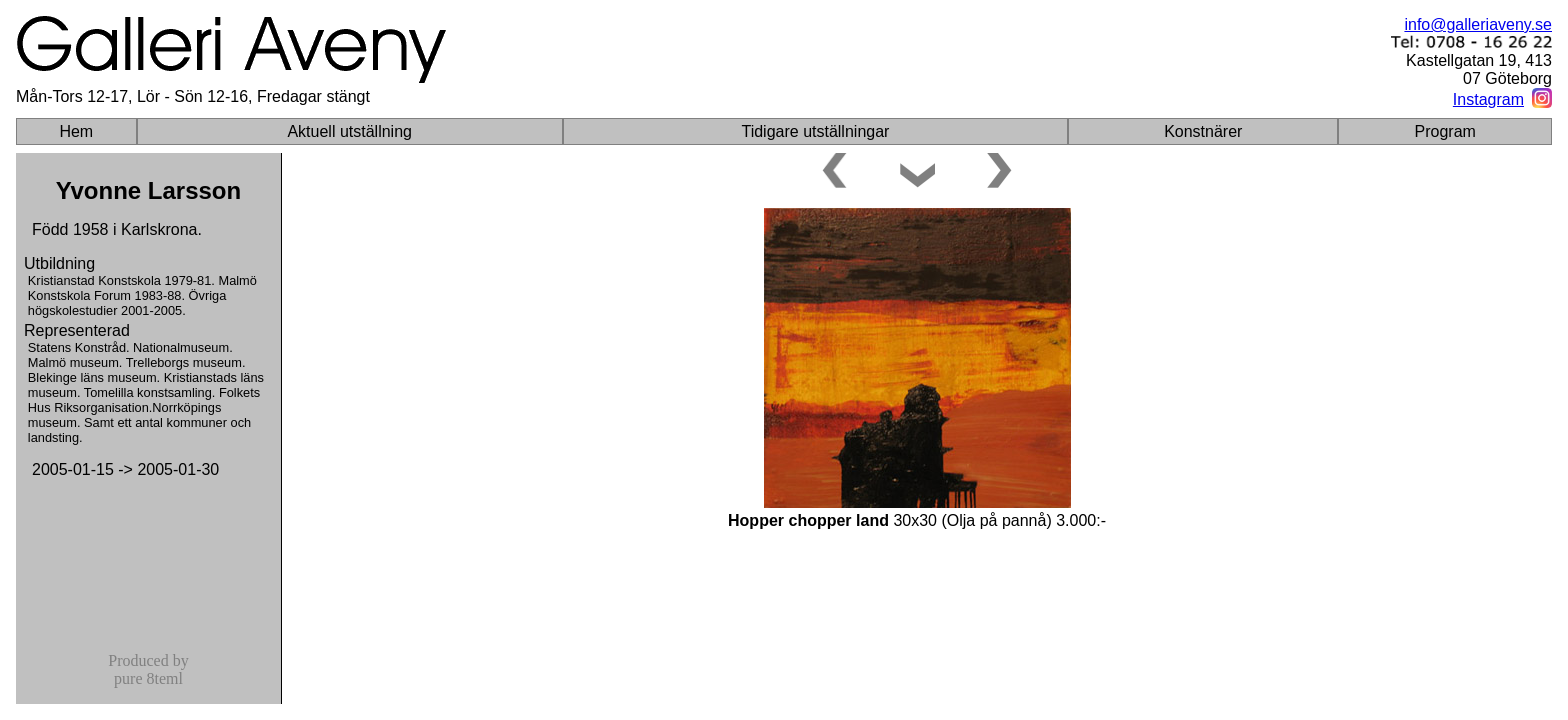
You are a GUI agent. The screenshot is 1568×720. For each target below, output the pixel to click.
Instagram (1488, 99)
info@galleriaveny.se (1478, 24)
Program (1445, 131)
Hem (76, 131)
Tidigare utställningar (815, 131)
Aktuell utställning (349, 131)
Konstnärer (1203, 131)
